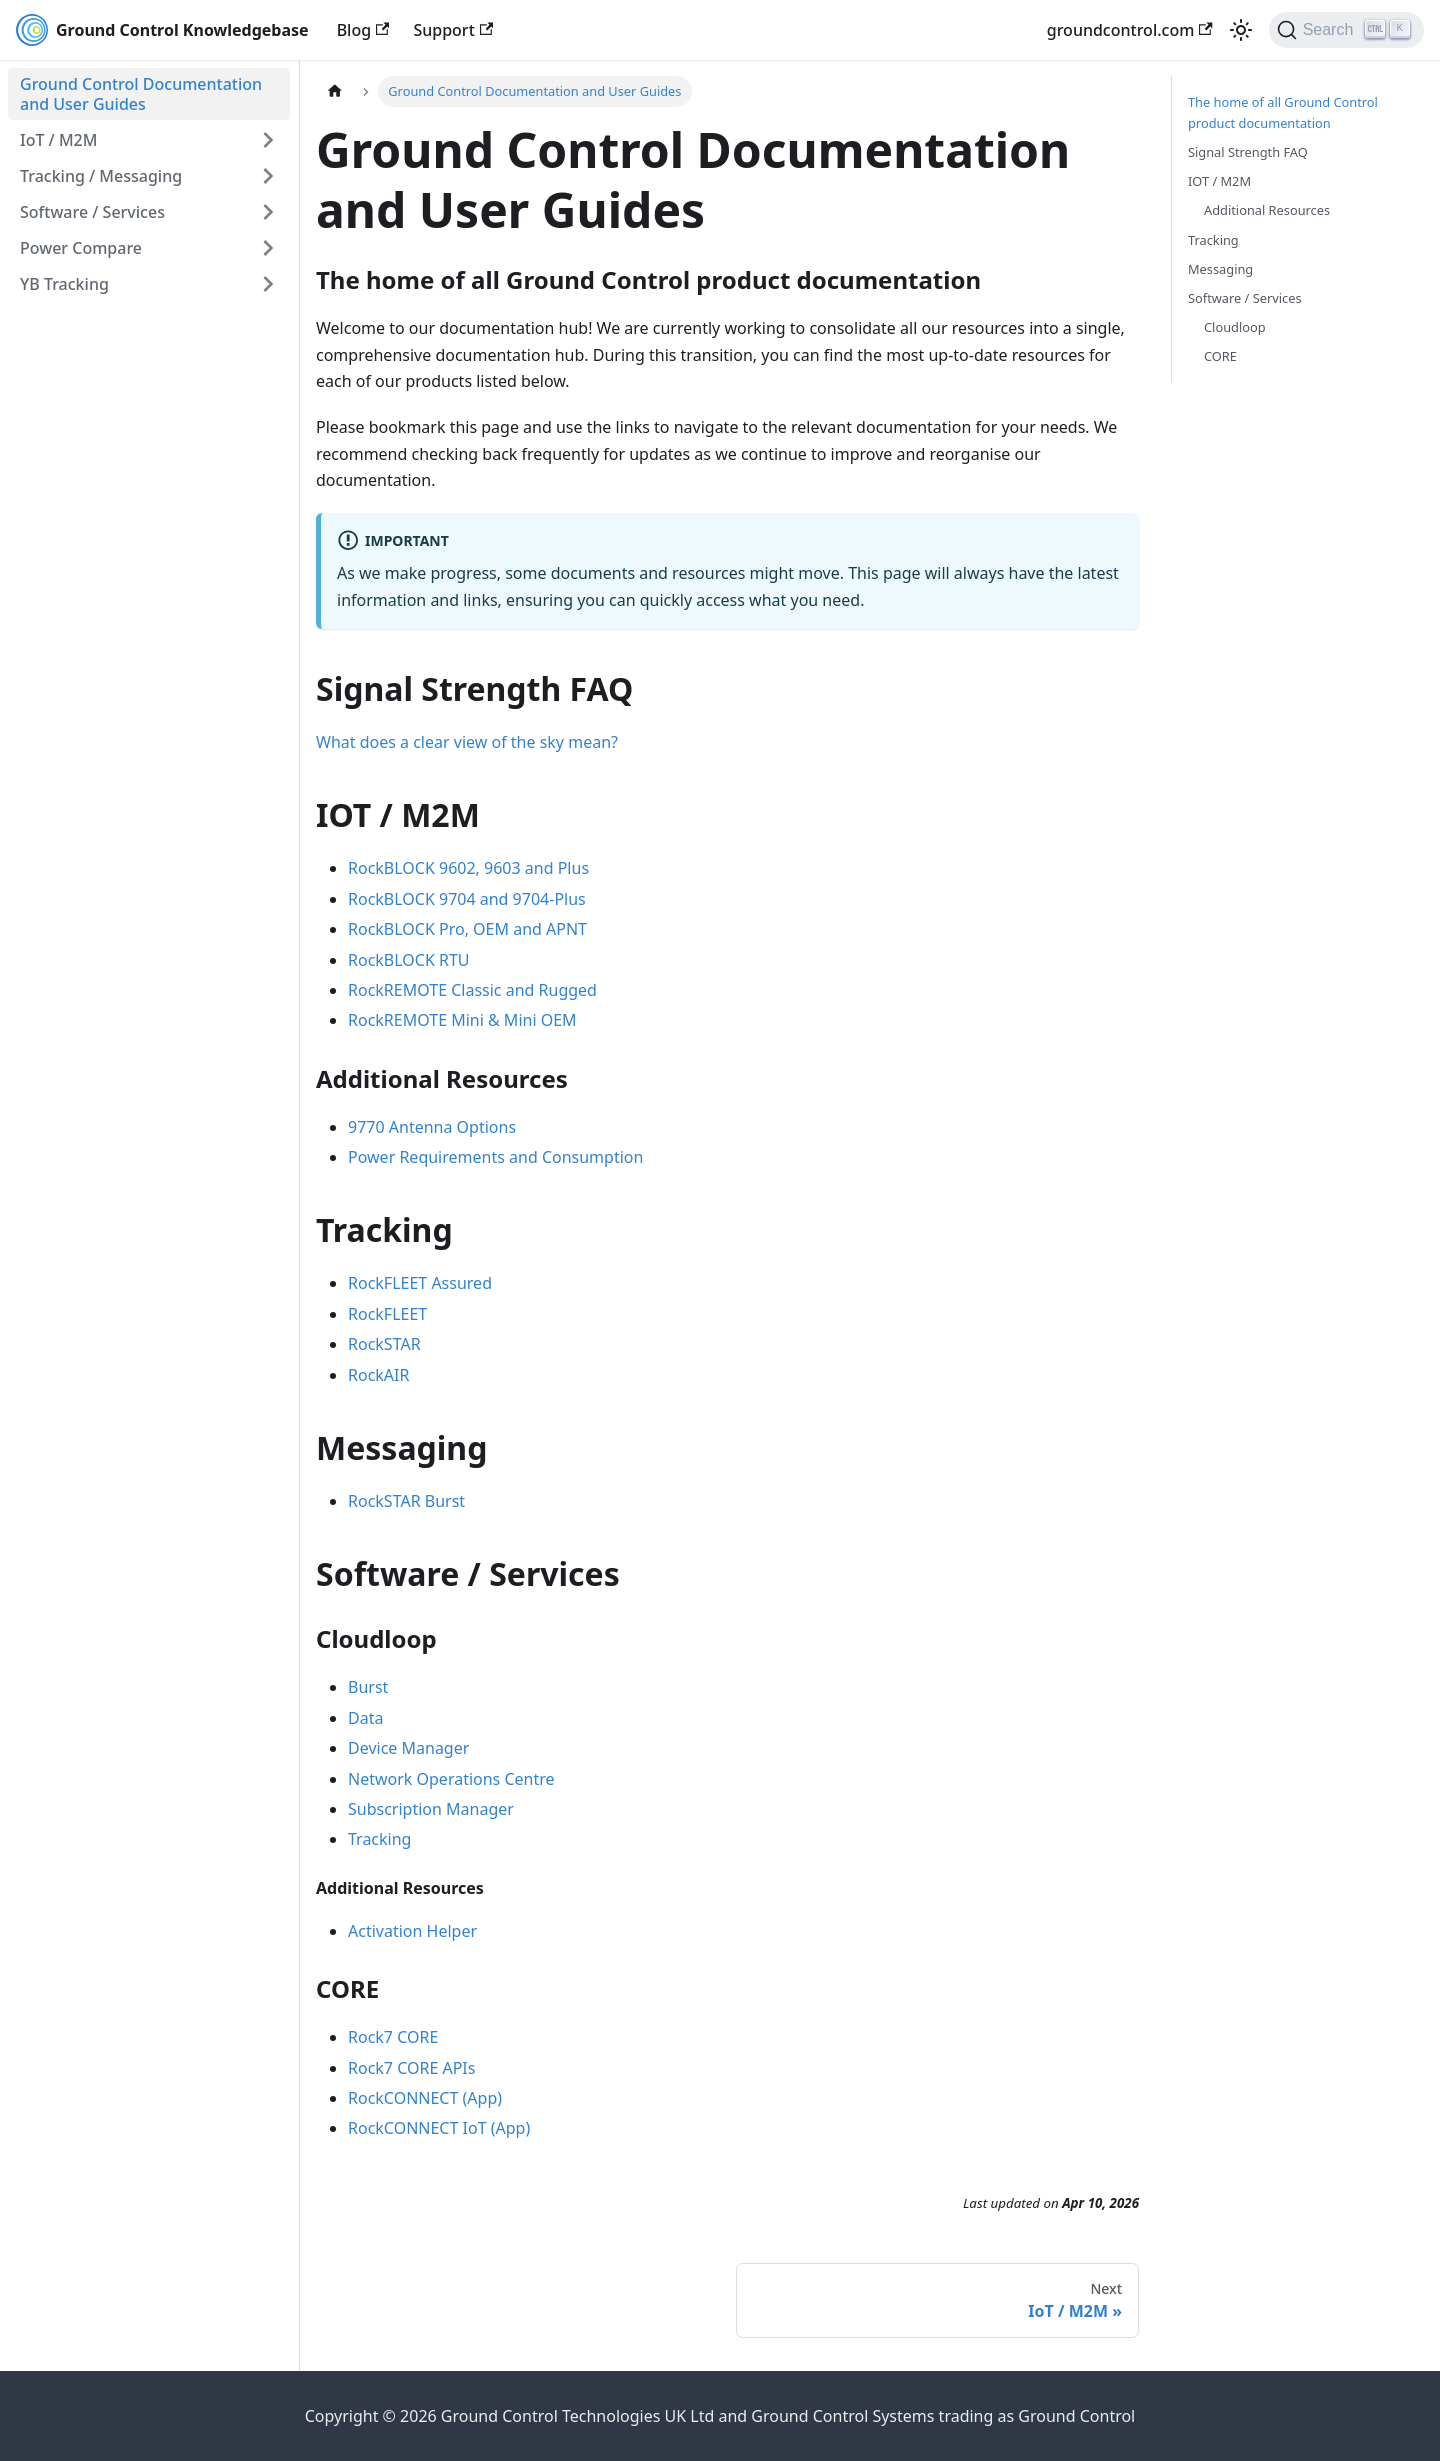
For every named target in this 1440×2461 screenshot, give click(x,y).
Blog (363, 30)
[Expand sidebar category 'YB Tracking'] (268, 284)
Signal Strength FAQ (1248, 152)
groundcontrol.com (1130, 30)
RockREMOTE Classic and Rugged (472, 990)
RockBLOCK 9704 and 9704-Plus (467, 899)
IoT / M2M (58, 140)
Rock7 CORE (393, 2037)
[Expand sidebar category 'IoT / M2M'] (268, 140)
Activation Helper (412, 1931)
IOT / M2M (1219, 181)
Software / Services (92, 212)
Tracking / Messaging (101, 176)
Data (365, 1718)
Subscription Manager (431, 1809)
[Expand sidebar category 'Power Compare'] (268, 248)
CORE (1220, 356)
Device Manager (408, 1748)
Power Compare (81, 248)
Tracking (379, 1839)
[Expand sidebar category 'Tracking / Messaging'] (268, 176)
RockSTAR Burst (406, 1501)
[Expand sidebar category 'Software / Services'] (268, 212)
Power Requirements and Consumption (495, 1157)
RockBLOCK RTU (409, 960)
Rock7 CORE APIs (411, 2068)
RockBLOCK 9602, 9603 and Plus (468, 868)
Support (453, 30)
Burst (368, 1687)
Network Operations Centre (451, 1779)
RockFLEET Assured (420, 1283)
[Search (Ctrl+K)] (1346, 30)
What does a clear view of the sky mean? (467, 742)
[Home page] (335, 91)
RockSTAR (384, 1344)
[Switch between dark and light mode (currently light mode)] (1241, 30)
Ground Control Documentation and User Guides (141, 94)
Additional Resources (1267, 210)
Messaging (1220, 269)
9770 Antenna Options (432, 1127)
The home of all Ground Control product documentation (1283, 112)
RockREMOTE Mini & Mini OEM (462, 1020)
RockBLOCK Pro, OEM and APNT (467, 929)
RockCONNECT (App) (425, 2098)
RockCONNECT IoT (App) (439, 2128)
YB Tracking (64, 284)
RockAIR (378, 1375)
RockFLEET (387, 1314)
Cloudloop (1235, 327)
